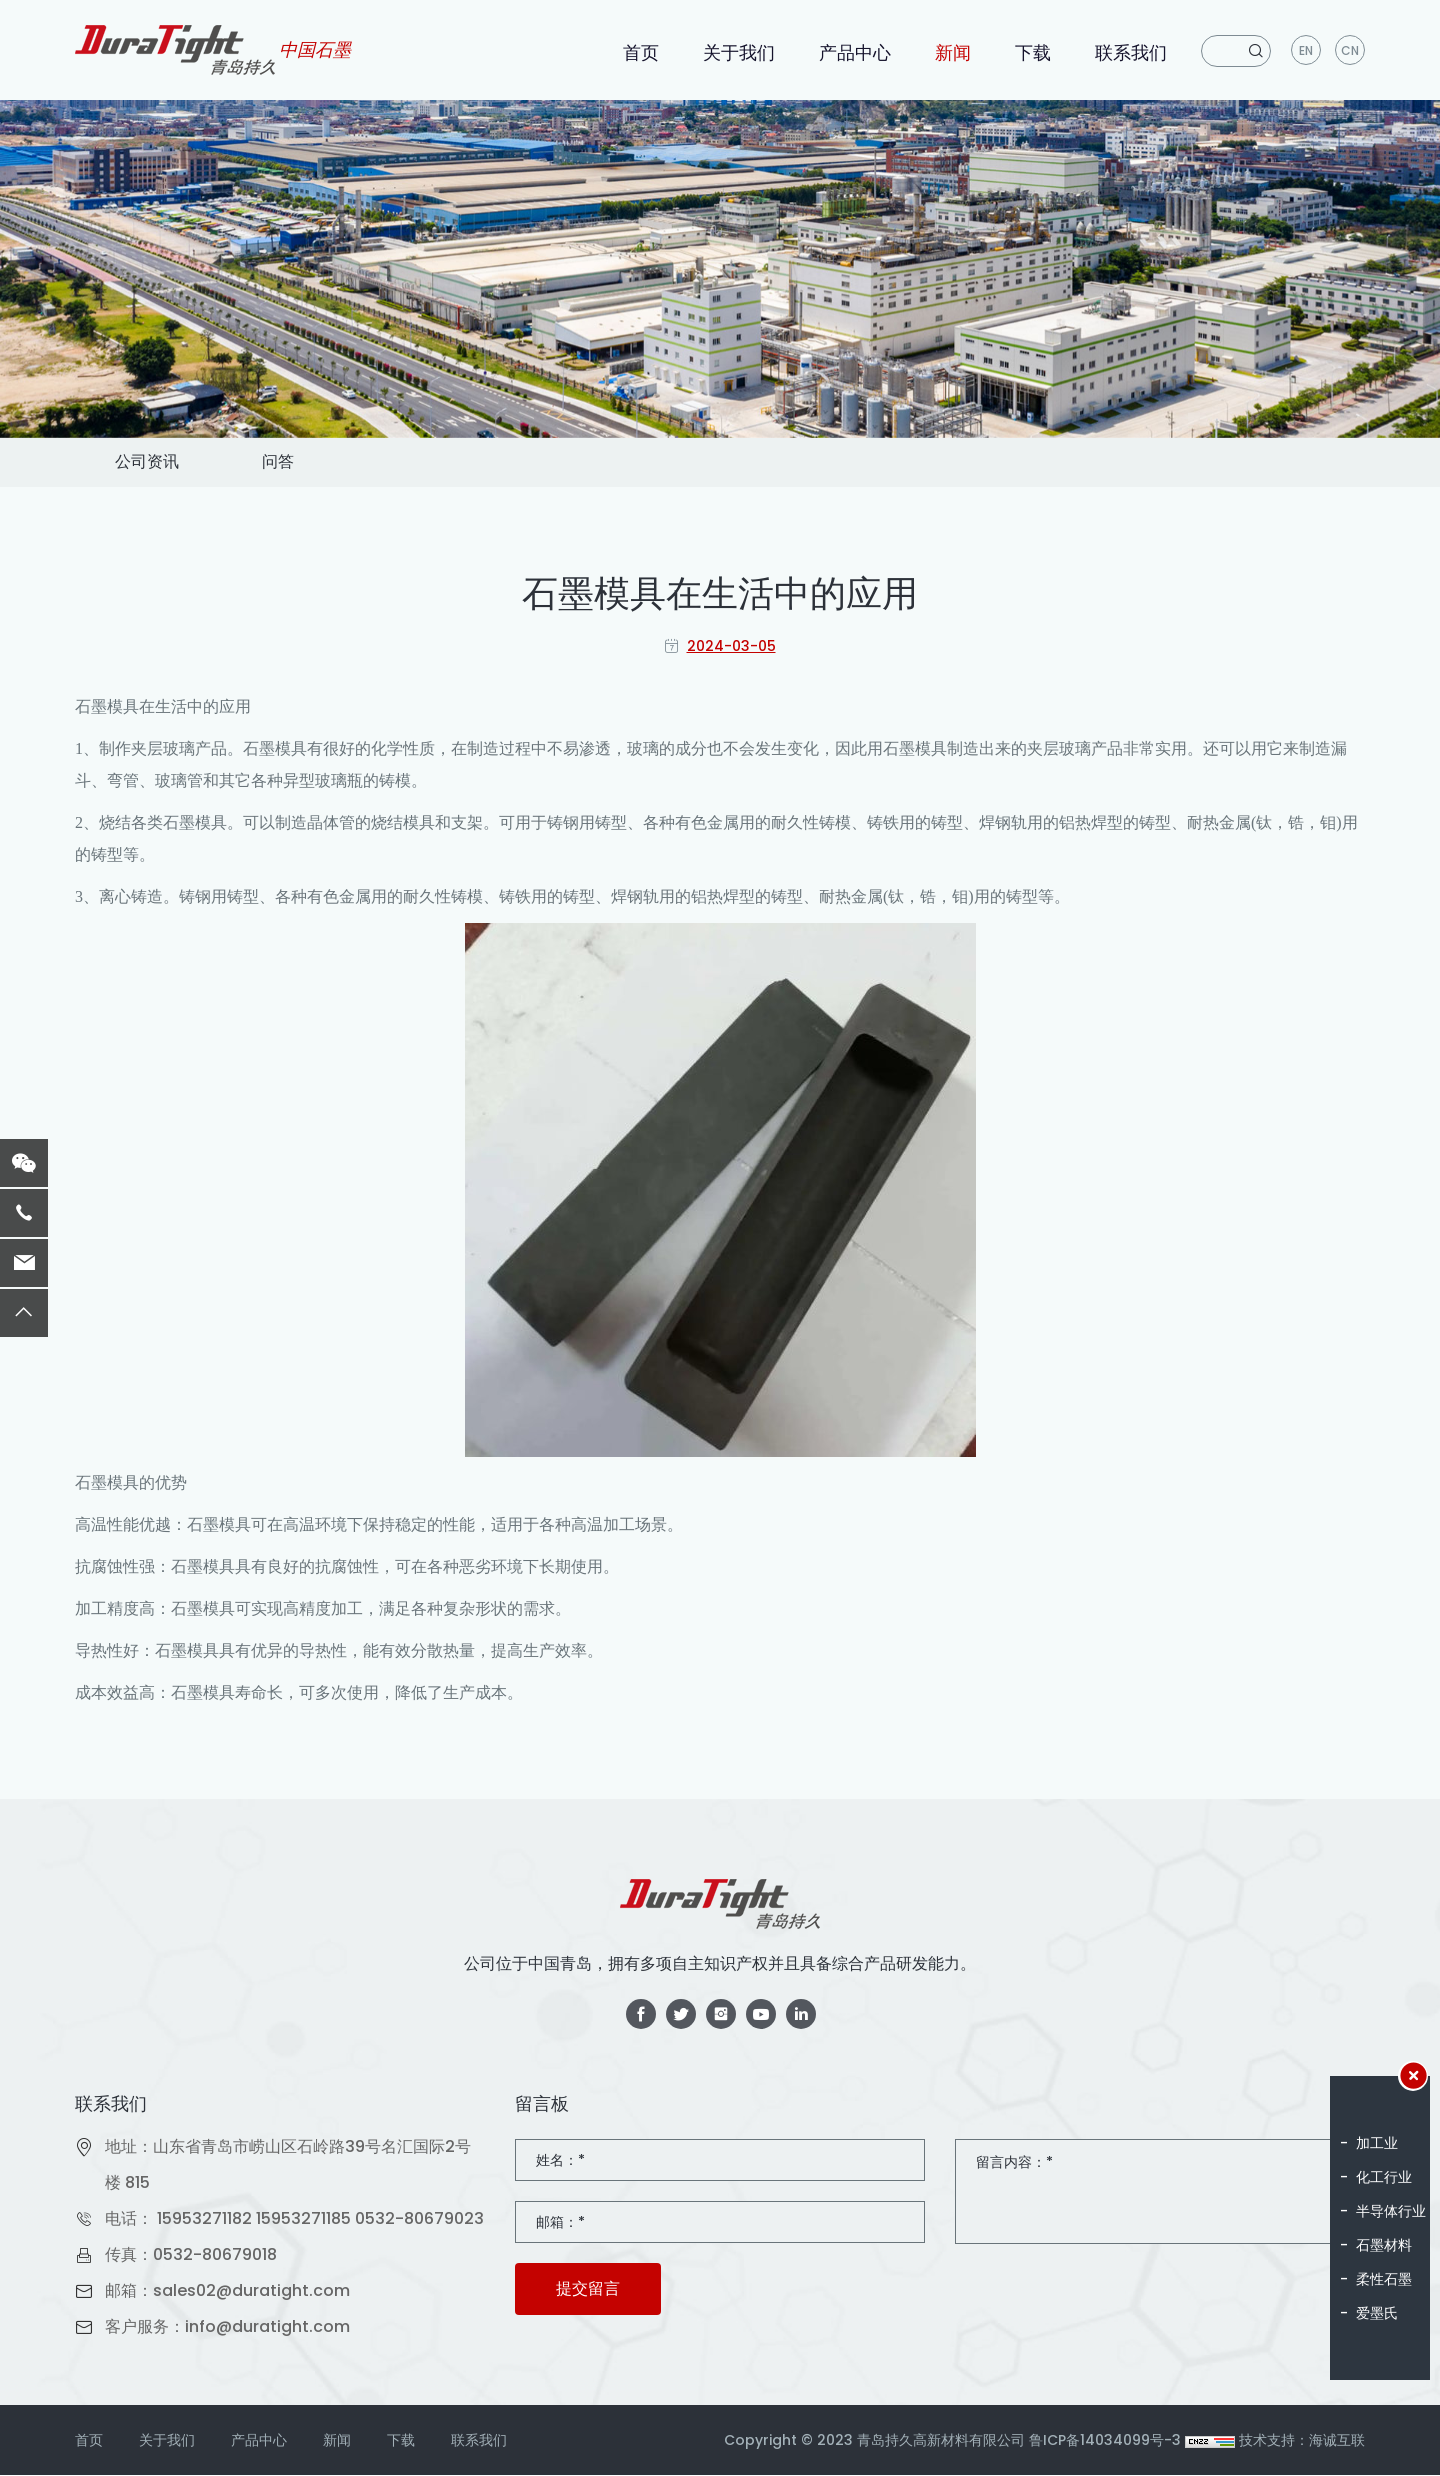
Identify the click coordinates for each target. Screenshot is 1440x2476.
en (1306, 50)
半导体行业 (1391, 2211)
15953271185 (303, 2219)
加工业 (1377, 2143)
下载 (1033, 52)
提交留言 (588, 2289)
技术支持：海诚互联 (1302, 2441)
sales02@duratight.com (251, 2291)
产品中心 (855, 52)
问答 (279, 462)
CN (1350, 50)
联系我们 (1131, 52)
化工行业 (1384, 2177)
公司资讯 (147, 462)
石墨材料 (1384, 2245)
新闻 (953, 52)
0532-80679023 (419, 2219)
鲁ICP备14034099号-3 (1105, 2441)
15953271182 (204, 2219)
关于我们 (739, 52)
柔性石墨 (1384, 2279)
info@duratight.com (267, 2327)
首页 (641, 52)
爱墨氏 (1377, 2313)
